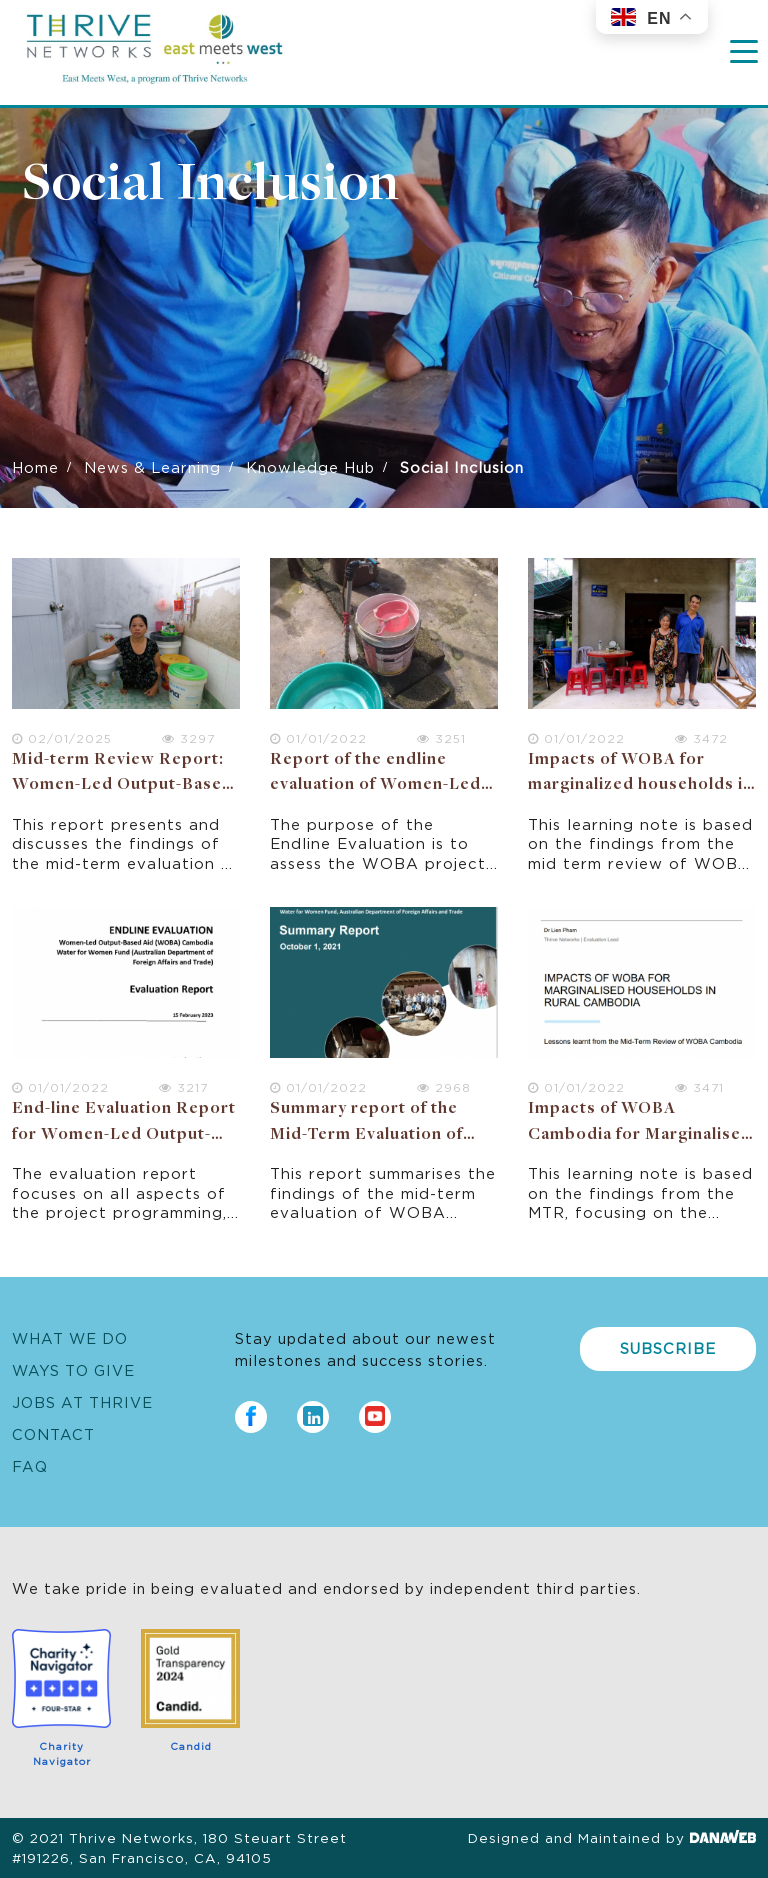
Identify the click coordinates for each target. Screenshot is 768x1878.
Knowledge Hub (310, 466)
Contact (53, 1433)
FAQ (30, 1465)
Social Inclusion (211, 186)
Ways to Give (73, 1369)
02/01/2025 (62, 737)
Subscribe (668, 1347)
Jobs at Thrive (82, 1401)
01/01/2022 (318, 737)
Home (35, 466)
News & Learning (152, 466)
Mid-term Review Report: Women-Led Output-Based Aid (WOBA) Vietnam (122, 786)
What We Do (70, 1337)
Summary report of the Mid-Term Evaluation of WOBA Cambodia (366, 1135)
